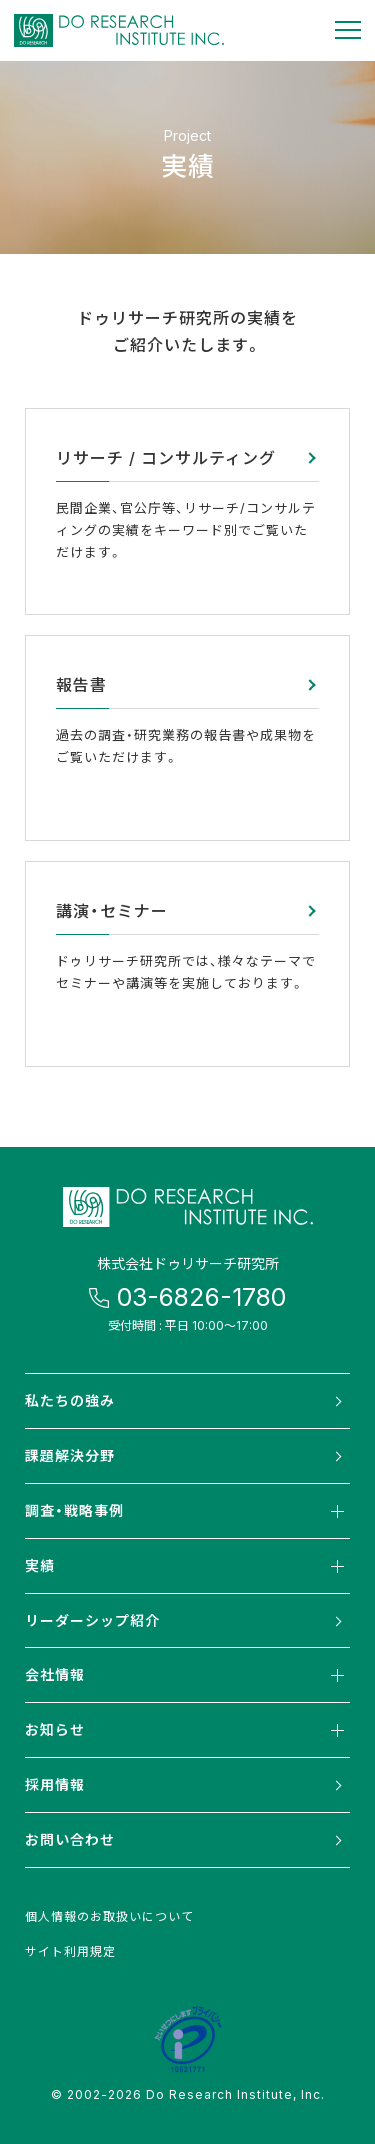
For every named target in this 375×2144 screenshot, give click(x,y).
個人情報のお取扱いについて (109, 1916)
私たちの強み (70, 1400)
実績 (187, 1566)
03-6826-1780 (201, 1296)
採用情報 (55, 1784)
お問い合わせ (70, 1839)
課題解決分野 (70, 1455)
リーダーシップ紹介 (92, 1620)
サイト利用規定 (70, 1951)
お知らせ (187, 1730)
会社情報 (187, 1675)
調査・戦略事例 (187, 1511)
